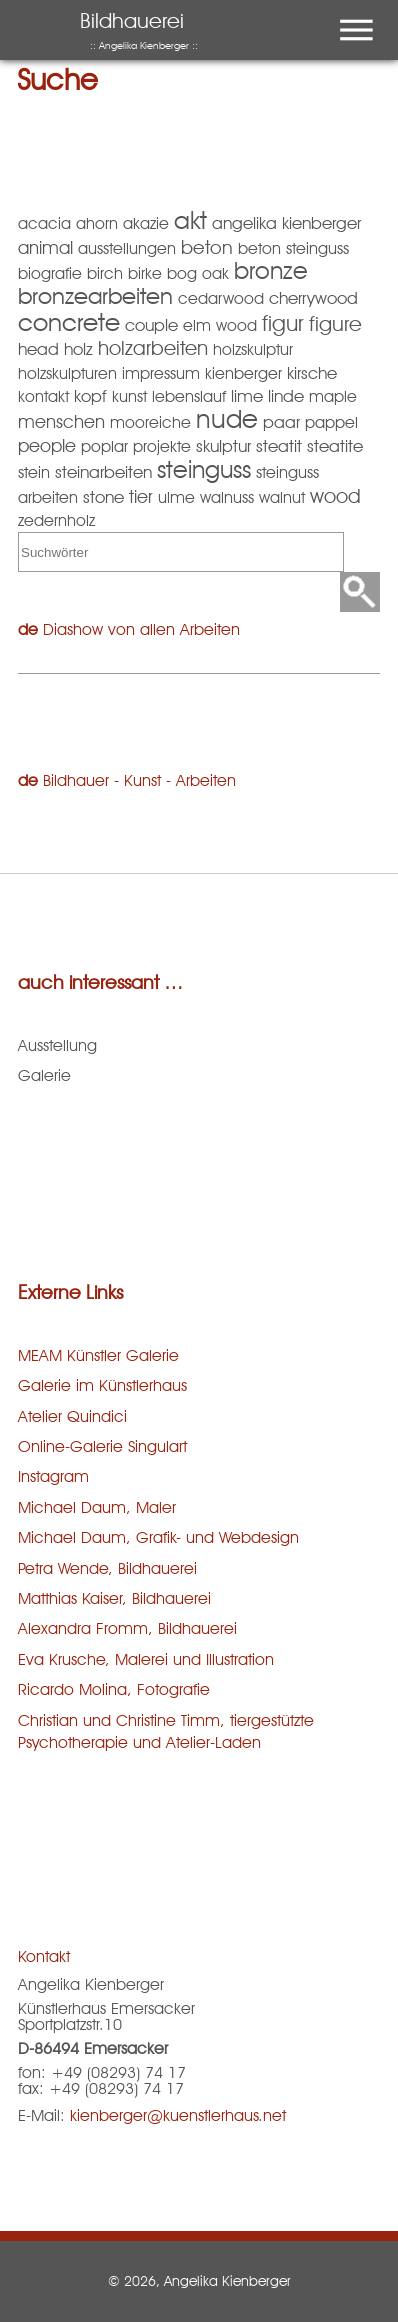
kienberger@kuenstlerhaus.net (178, 2115)
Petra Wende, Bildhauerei (107, 1568)
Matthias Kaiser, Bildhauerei (114, 1598)
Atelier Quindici (72, 1416)
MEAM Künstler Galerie (98, 1355)
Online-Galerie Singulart (102, 1446)
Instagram (53, 1476)
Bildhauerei (139, 29)
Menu (352, 10)
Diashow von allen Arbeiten (141, 629)
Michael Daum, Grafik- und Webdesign (158, 1537)
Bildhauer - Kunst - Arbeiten (139, 780)
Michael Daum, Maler (97, 1507)
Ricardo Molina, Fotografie (114, 1689)
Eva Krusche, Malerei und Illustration (146, 1659)
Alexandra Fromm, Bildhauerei (127, 1628)
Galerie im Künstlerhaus (102, 1385)
